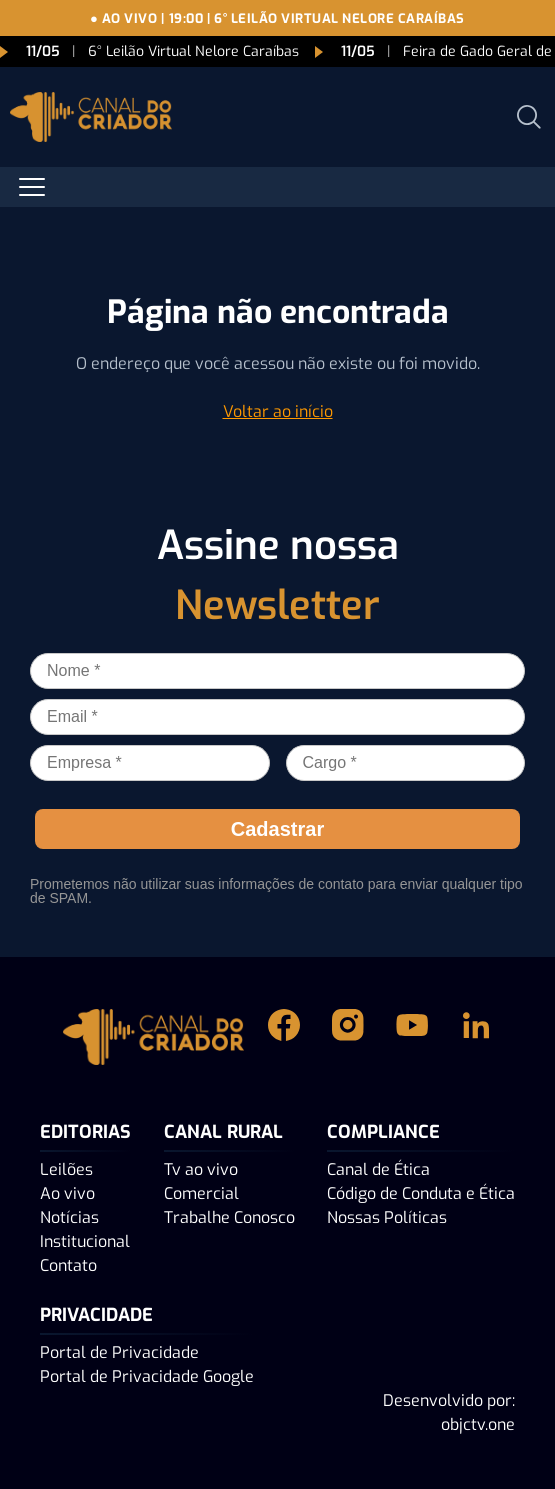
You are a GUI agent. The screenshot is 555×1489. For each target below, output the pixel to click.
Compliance (383, 1132)
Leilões (66, 1169)
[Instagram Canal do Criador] (348, 1037)
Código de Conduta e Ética (421, 1193)
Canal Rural (223, 1132)
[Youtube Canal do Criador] (412, 1037)
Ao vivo (67, 1193)
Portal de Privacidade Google (147, 1376)
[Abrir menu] (32, 187)
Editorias (85, 1132)
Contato (68, 1265)
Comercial (201, 1193)
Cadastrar (277, 829)
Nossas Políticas (387, 1217)
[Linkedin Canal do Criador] (476, 1037)
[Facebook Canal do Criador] (284, 1037)
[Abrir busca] (529, 117)
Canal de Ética (378, 1169)
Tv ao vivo (201, 1169)
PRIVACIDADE (96, 1315)
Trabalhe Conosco (229, 1217)
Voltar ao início (278, 411)
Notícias (69, 1217)
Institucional (85, 1241)
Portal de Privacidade (119, 1352)
